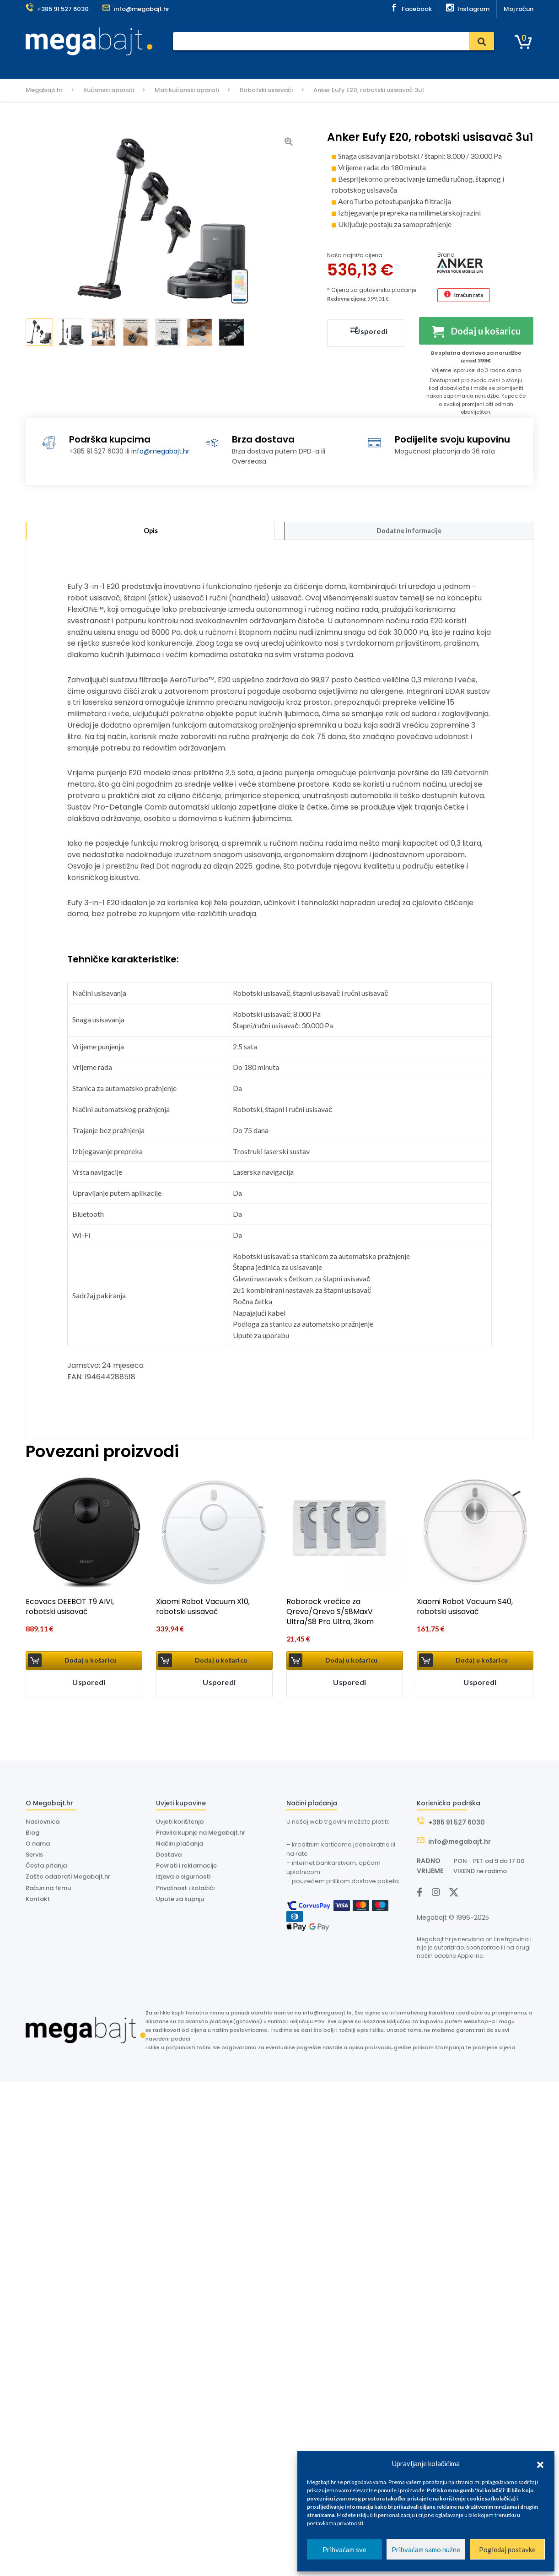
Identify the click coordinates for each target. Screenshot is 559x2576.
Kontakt (342, 65)
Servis (210, 65)
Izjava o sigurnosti (183, 1879)
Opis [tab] (150, 532)
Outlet (375, 65)
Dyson (275, 65)
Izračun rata (468, 295)
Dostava (242, 65)
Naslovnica (136, 65)
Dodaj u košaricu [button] (90, 1663)
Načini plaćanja (179, 1846)
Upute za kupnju (180, 1901)
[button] (540, 2463)
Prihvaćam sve (344, 2549)
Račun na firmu (48, 1890)
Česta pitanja (46, 1868)
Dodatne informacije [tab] (409, 532)
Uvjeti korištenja (180, 1824)
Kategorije (50, 65)
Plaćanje (177, 65)
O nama (307, 65)
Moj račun (518, 9)
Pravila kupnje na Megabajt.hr (200, 1835)
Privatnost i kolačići (185, 1890)
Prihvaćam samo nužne (426, 2549)
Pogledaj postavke (507, 2549)
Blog (32, 1835)
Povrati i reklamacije (186, 1868)
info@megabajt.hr (160, 451)
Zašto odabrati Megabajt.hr (68, 1879)
